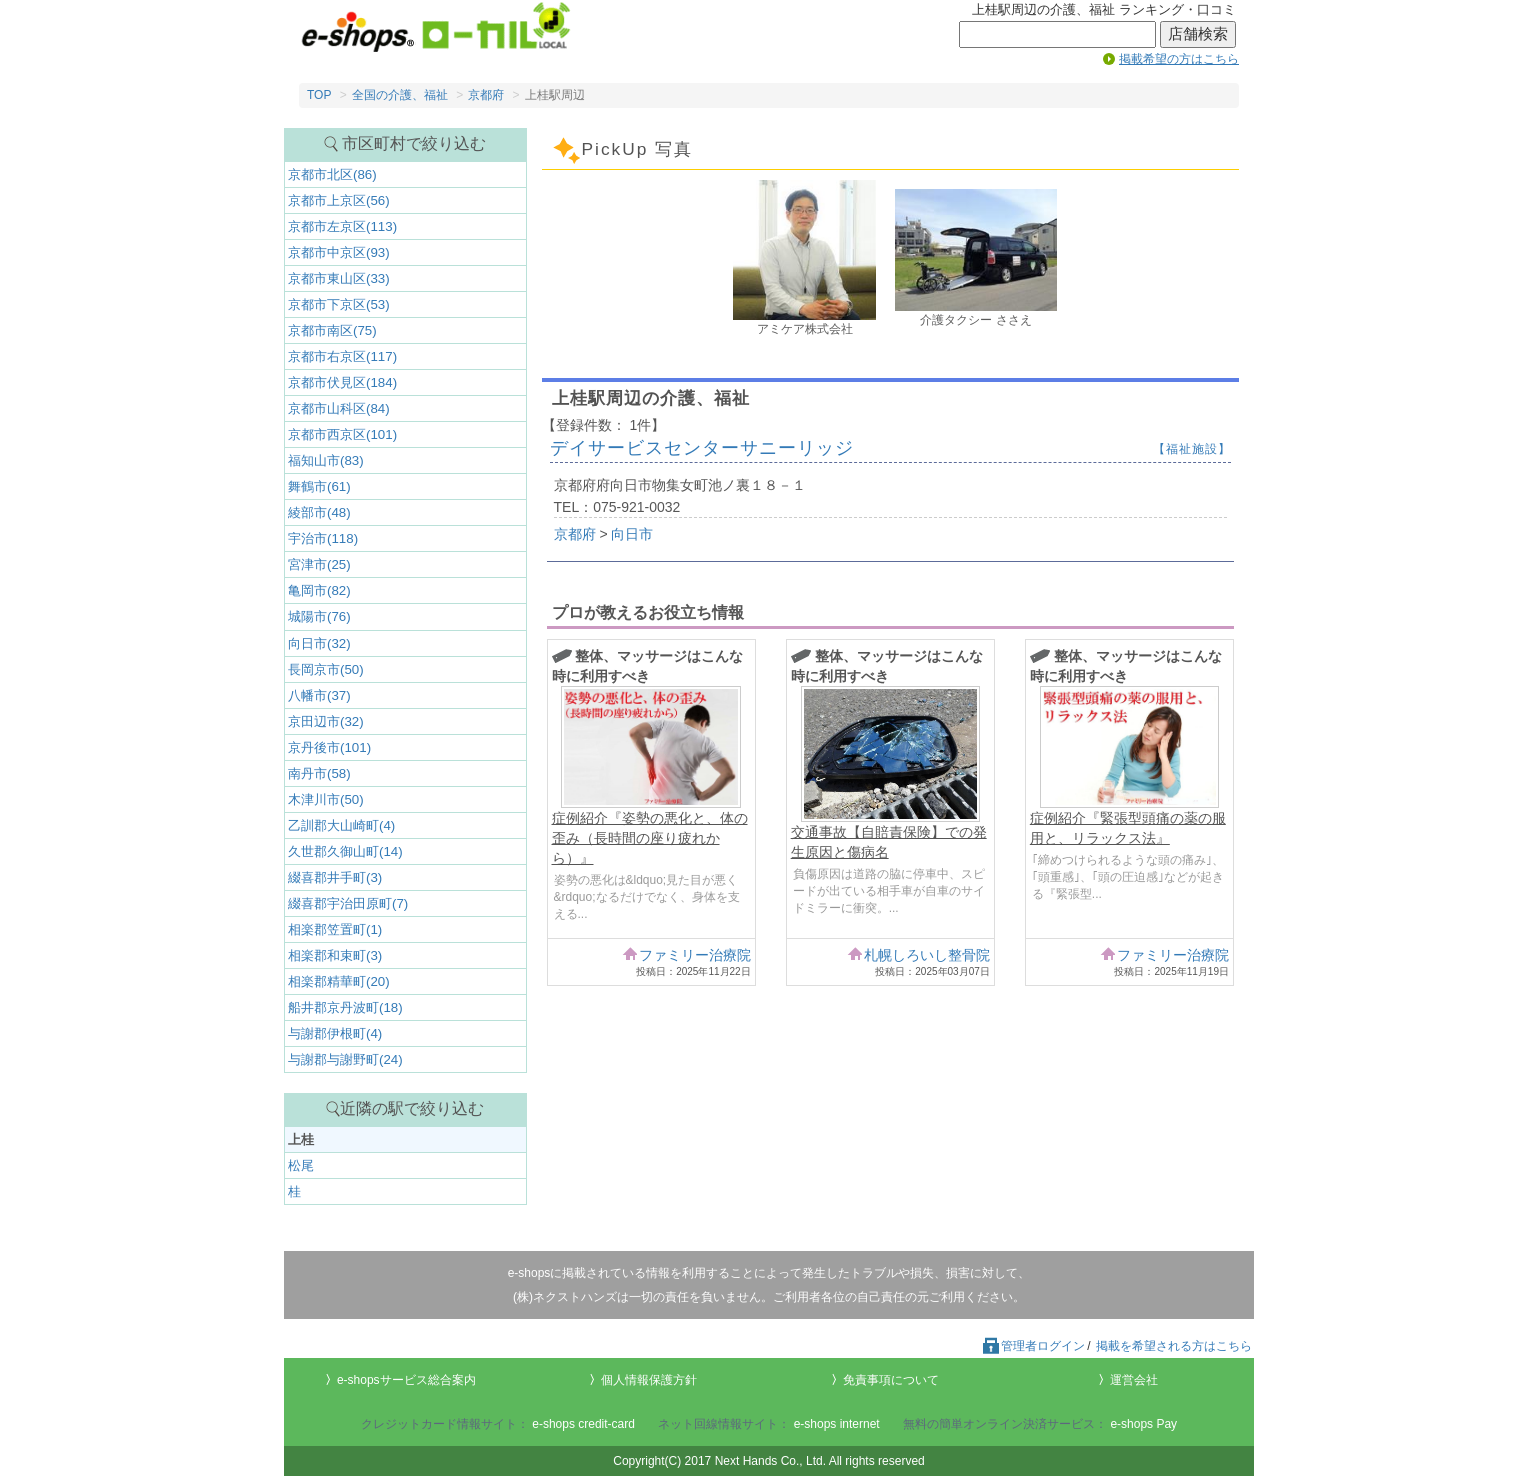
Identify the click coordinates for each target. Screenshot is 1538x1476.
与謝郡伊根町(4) (335, 1033)
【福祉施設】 (1192, 449)
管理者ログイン (1033, 1346)
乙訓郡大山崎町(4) (341, 825)
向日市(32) (319, 643)
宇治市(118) (323, 538)
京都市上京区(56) (339, 200)
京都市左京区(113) (342, 226)
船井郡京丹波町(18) (345, 1007)
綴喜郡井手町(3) (335, 877)
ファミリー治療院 (695, 955)
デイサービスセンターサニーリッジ (702, 448)
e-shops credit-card (583, 1424)
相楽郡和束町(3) (335, 955)
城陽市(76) (319, 616)
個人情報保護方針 (649, 1380)
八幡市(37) (319, 695)
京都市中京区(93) (339, 252)
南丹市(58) (319, 773)
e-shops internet (837, 1424)
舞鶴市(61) (319, 486)
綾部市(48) (319, 512)
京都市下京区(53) (339, 304)
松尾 (301, 1165)
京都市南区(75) (332, 330)
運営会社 (1134, 1380)
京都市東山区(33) (339, 278)
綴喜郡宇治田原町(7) (348, 903)
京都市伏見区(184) (342, 382)
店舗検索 (1198, 34)
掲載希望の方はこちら (1179, 59)
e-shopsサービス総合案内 (406, 1380)
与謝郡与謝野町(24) (345, 1059)
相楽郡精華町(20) (339, 981)
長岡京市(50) (326, 669)
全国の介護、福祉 (400, 95)
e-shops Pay (1143, 1424)
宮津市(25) (319, 564)
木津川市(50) (326, 799)
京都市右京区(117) (342, 356)
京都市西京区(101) (342, 434)
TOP (319, 95)
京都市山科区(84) (339, 408)
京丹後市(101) (329, 747)
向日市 (632, 534)
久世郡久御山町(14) (345, 851)
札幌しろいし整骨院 (927, 955)
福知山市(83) (326, 460)
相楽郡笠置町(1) (335, 929)
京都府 (486, 95)
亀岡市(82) (319, 590)
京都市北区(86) (332, 174)
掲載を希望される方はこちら (1174, 1346)
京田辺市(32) (326, 721)
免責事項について (891, 1380)
